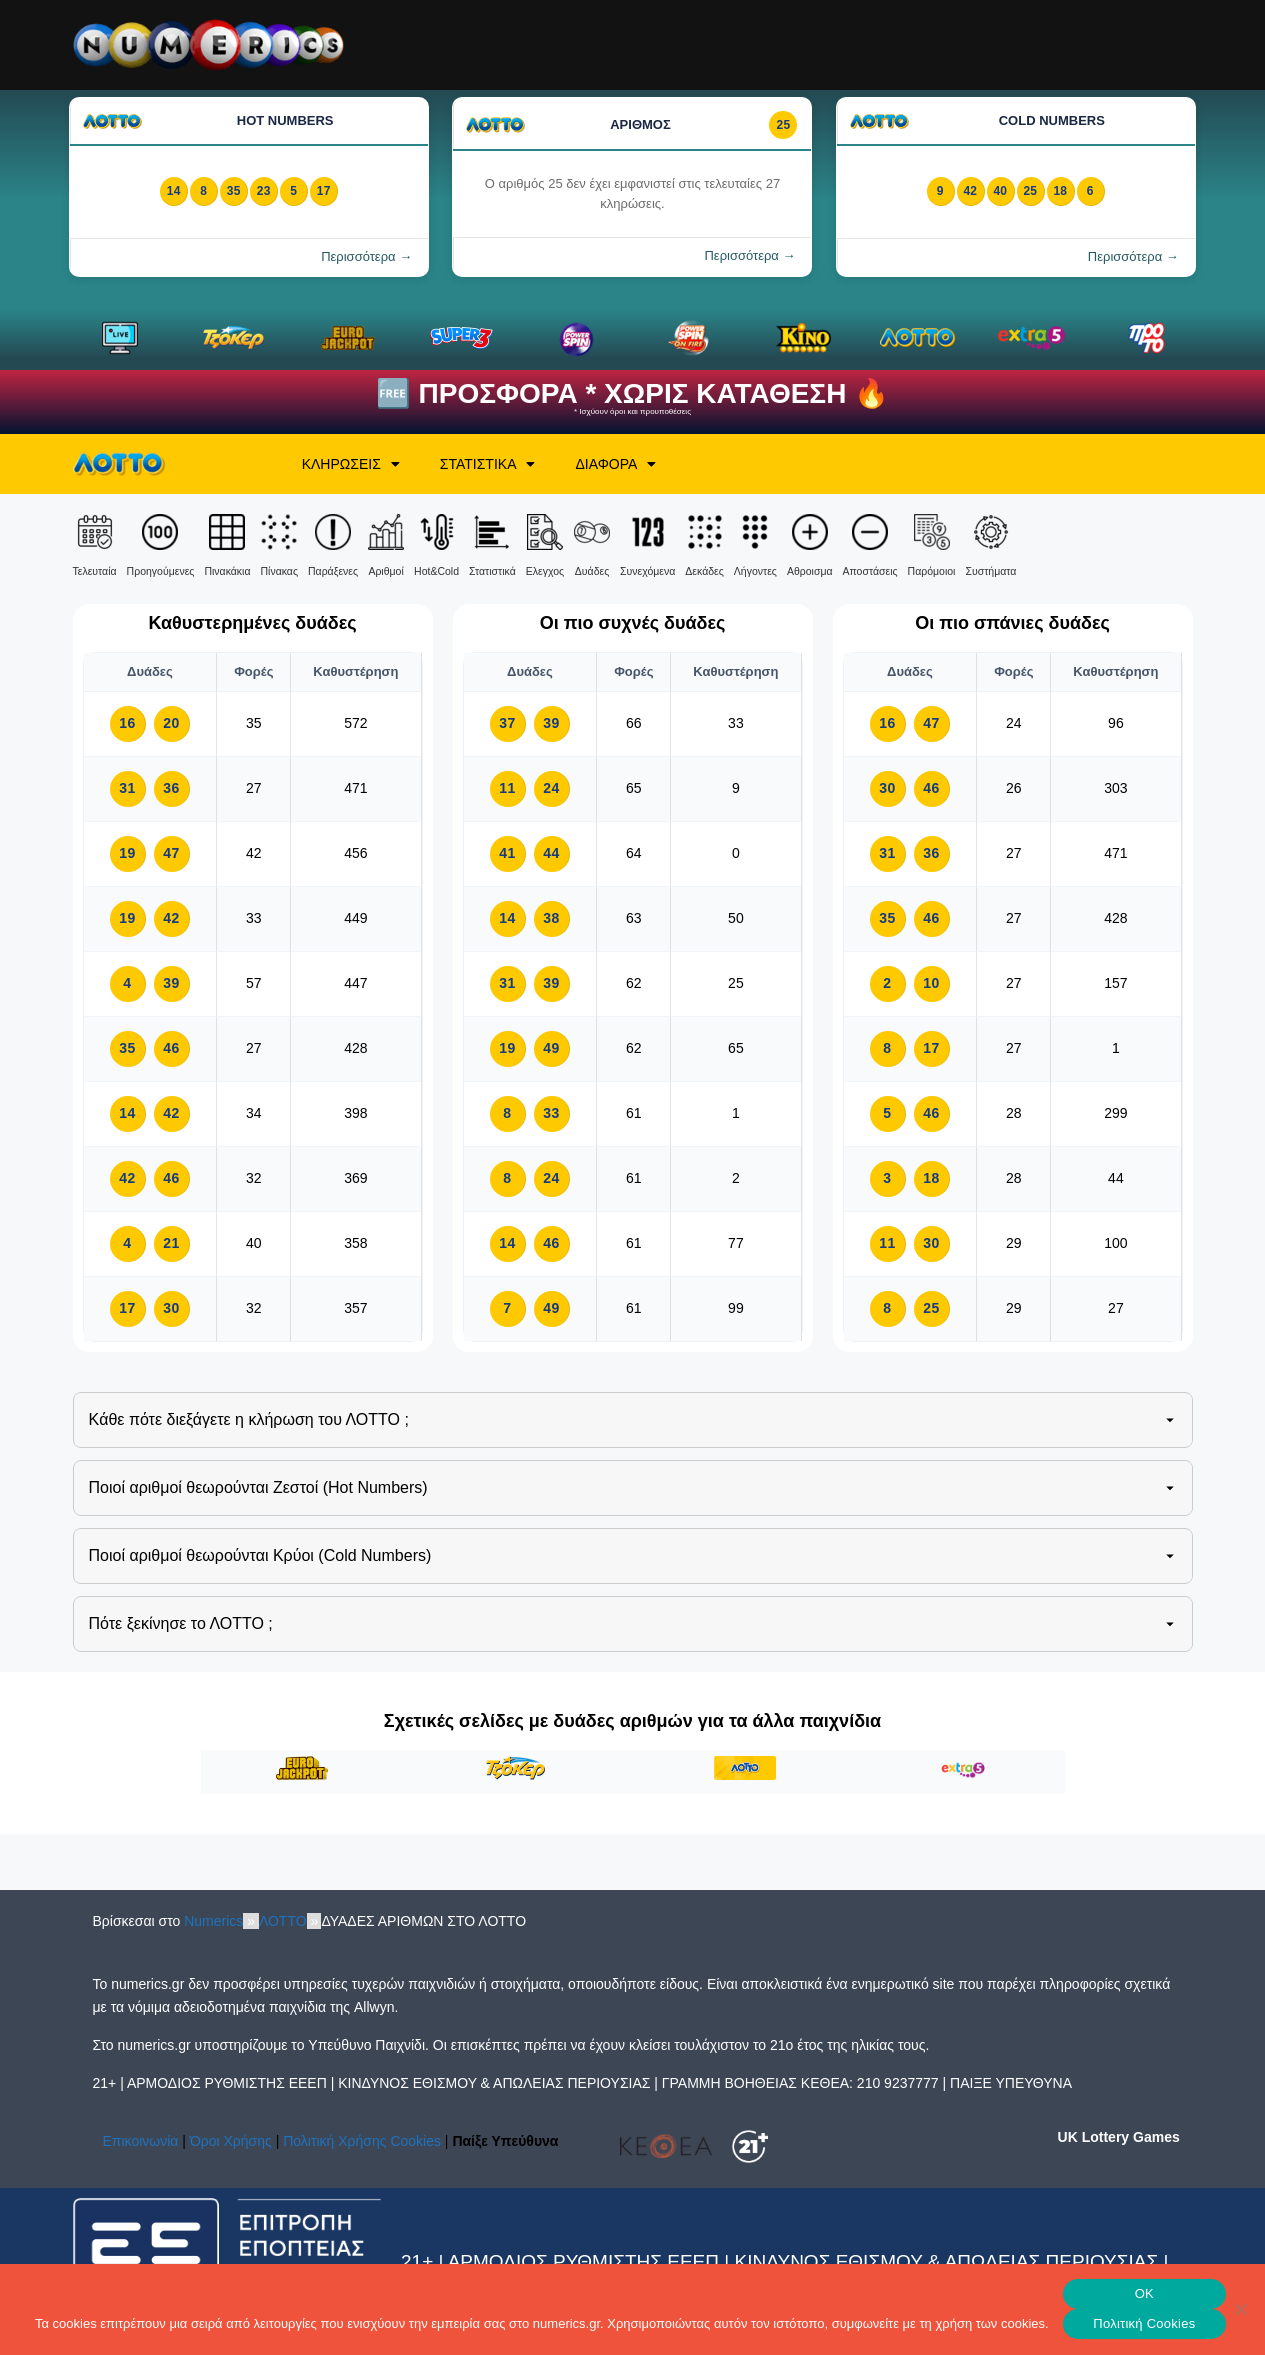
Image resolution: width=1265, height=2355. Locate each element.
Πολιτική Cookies (1144, 2323)
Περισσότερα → (366, 256)
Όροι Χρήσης (231, 2141)
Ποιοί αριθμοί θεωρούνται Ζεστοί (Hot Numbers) (634, 1488)
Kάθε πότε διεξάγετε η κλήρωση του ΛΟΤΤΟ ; (634, 1420)
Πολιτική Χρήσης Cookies (362, 2141)
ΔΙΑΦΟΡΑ (615, 464)
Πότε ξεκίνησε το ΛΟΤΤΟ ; (634, 1624)
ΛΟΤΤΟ (283, 1921)
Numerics (213, 1921)
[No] (1240, 2309)
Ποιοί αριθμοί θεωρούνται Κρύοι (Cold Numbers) (634, 1556)
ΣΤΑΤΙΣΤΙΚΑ (488, 464)
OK (1144, 2293)
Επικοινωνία (141, 2141)
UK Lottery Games (1119, 2137)
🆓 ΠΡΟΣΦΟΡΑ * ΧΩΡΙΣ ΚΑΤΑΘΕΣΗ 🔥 (632, 393)
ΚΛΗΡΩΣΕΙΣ (351, 464)
